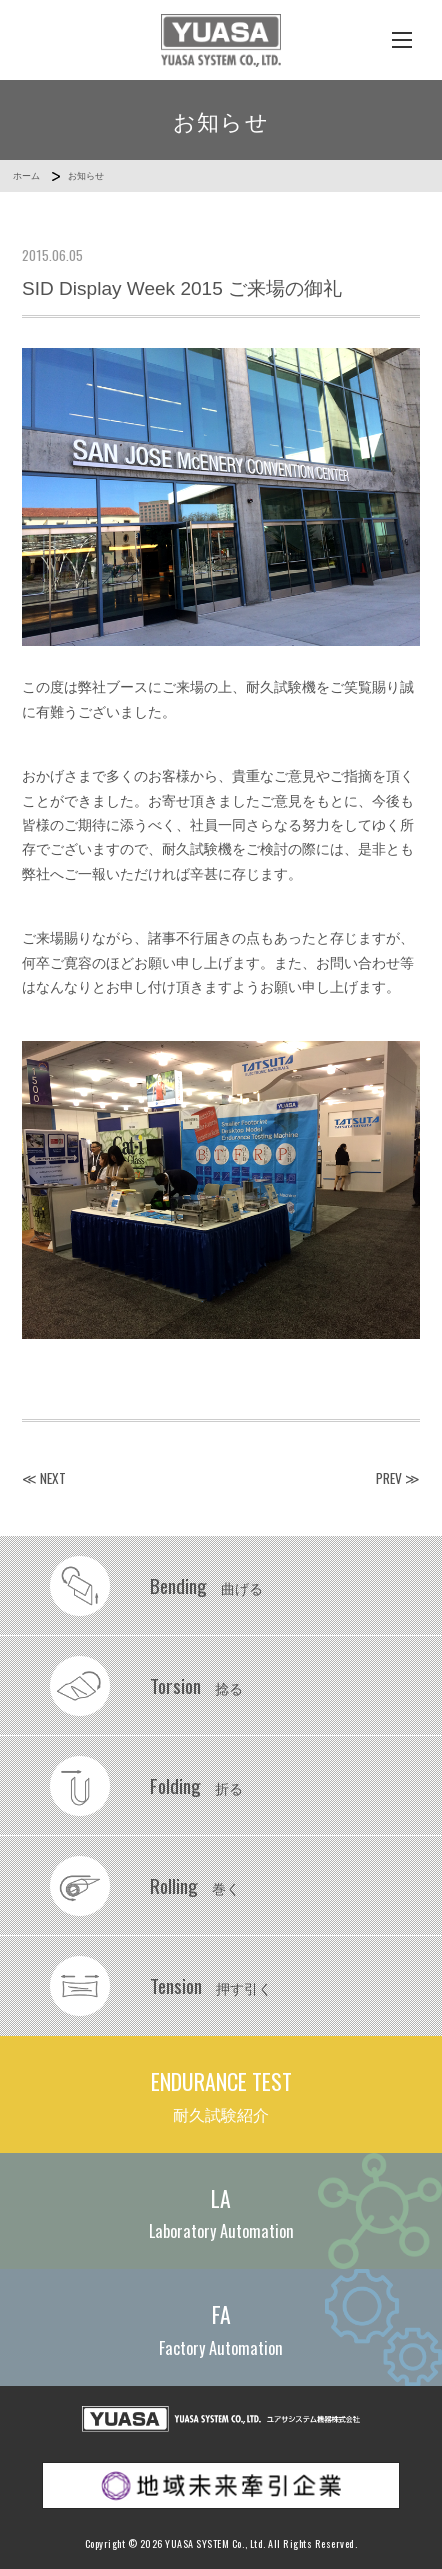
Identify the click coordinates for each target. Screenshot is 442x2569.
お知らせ (86, 176)
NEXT (53, 1478)
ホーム (26, 176)
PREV (389, 1478)
